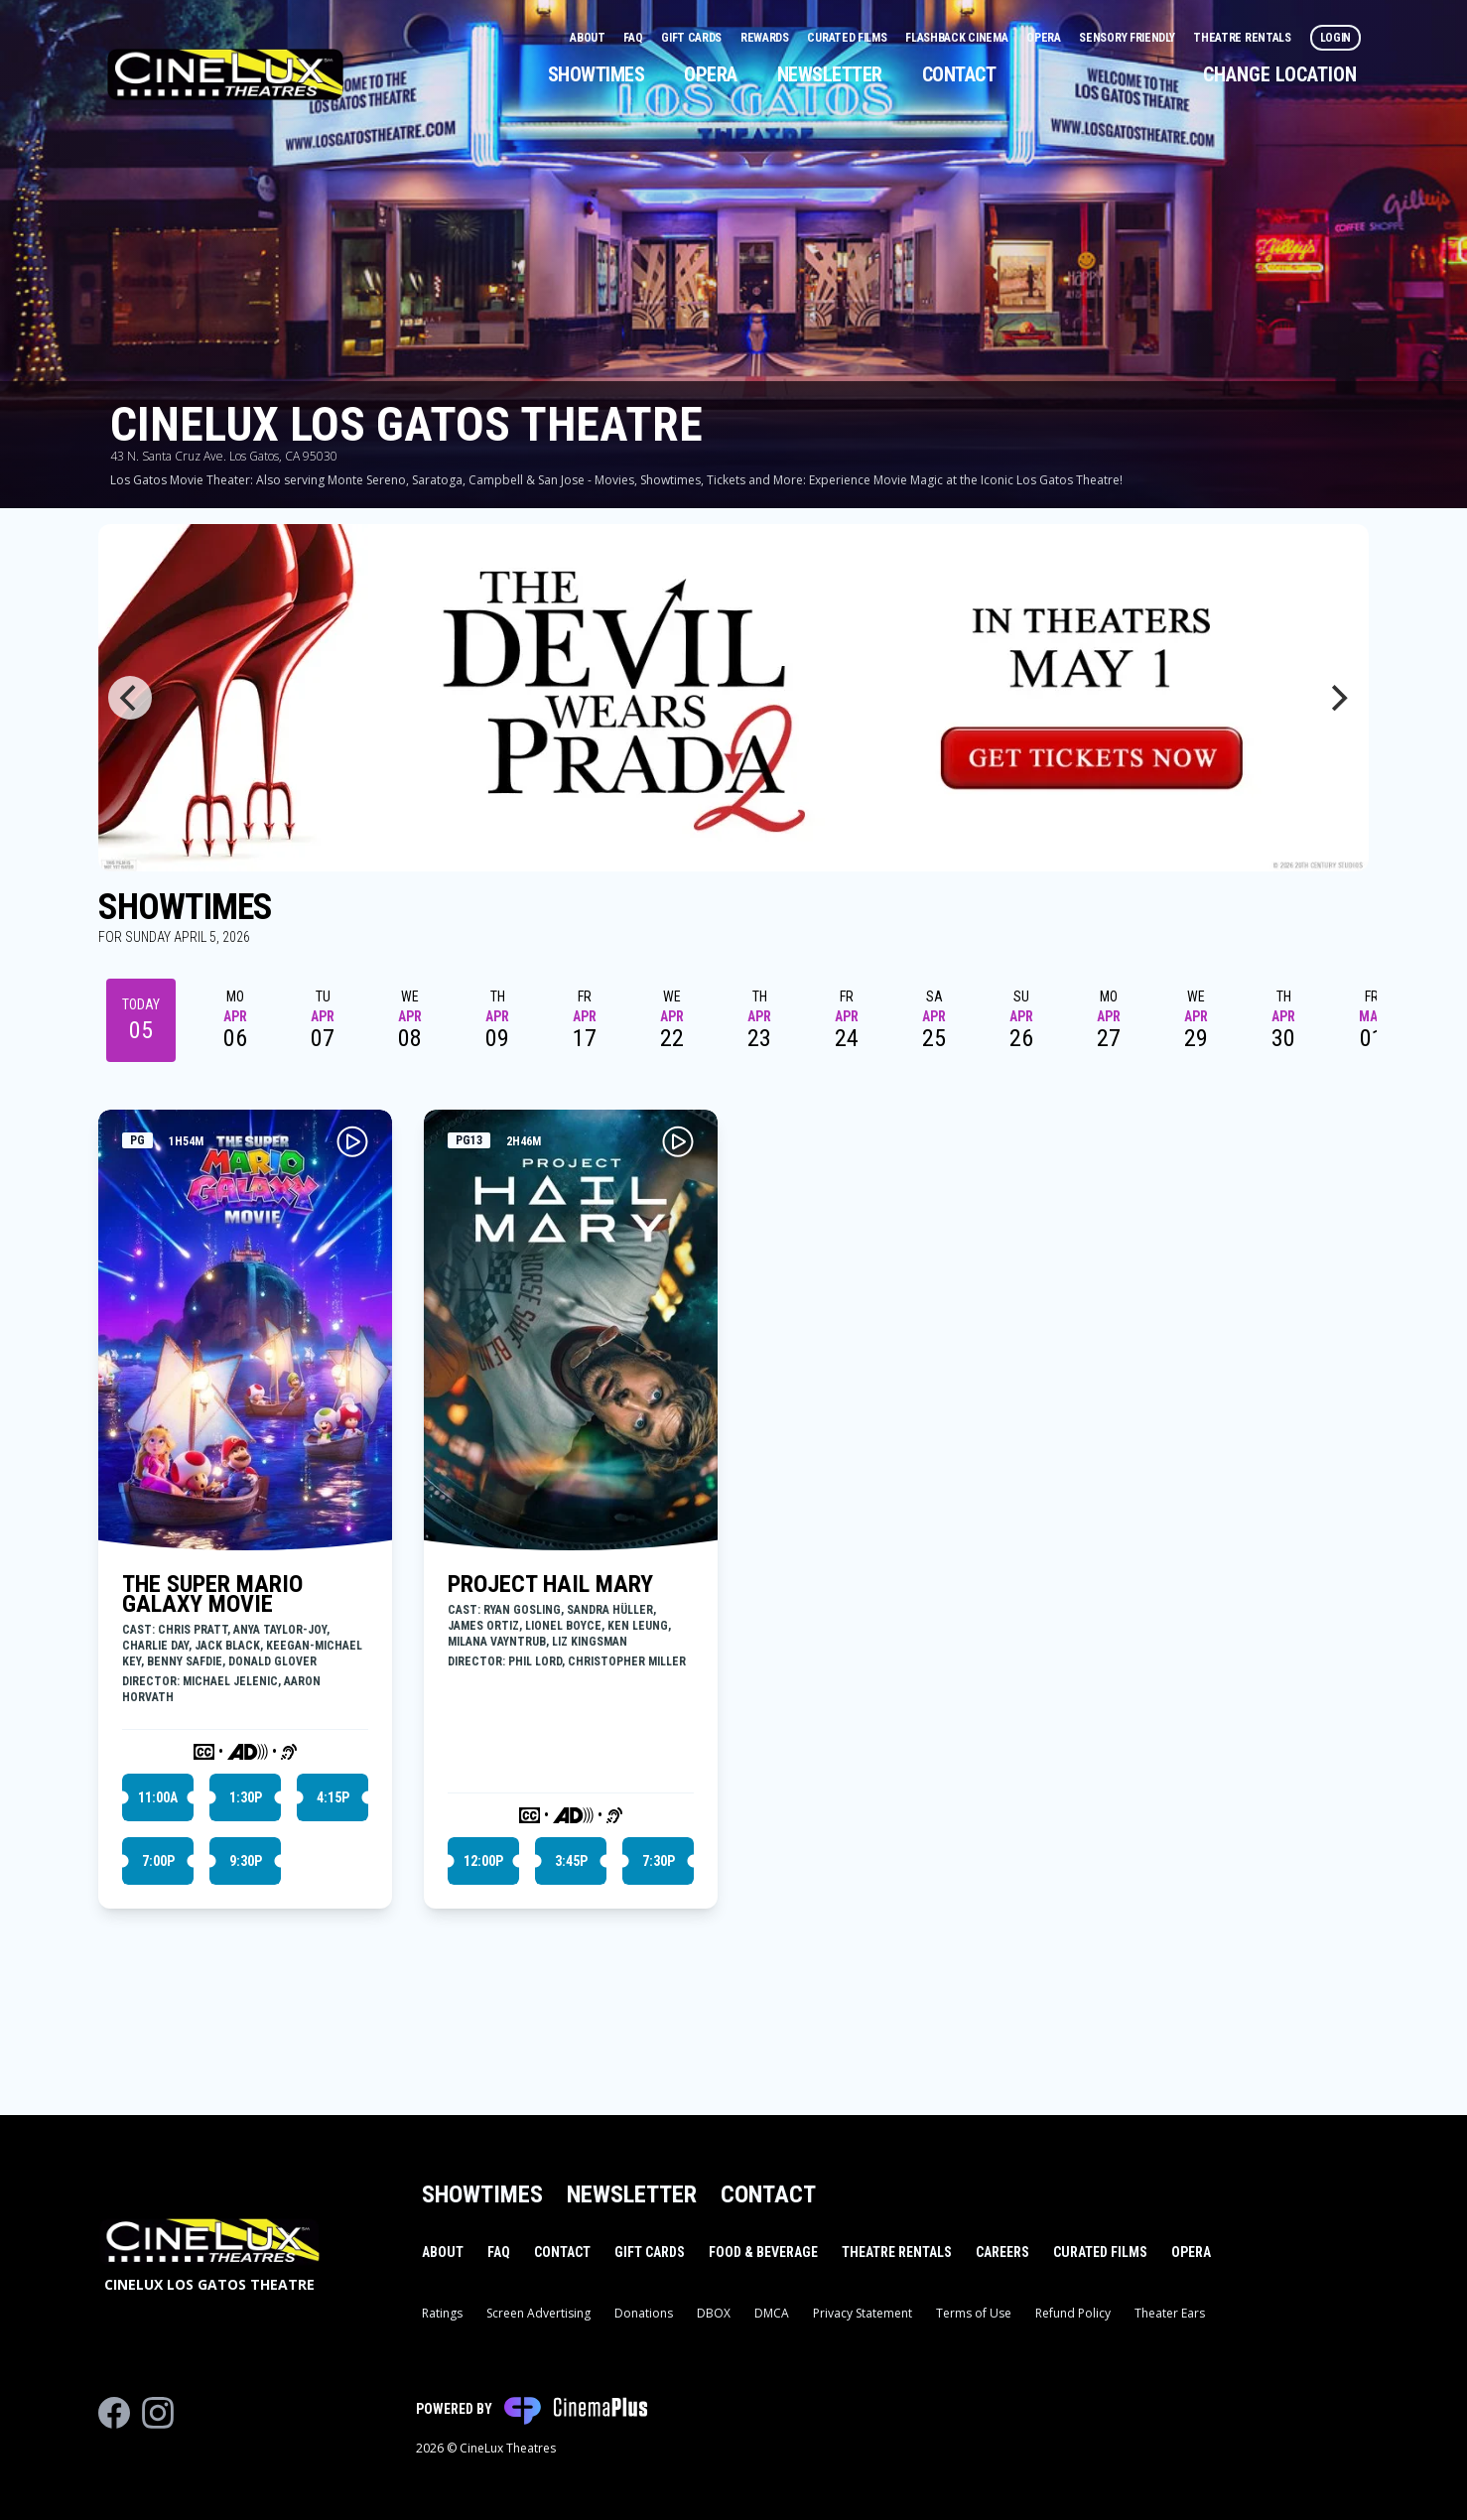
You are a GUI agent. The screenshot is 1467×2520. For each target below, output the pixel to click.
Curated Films (848, 38)
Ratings (442, 2313)
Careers (1002, 2252)
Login (1336, 38)
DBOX (714, 2313)
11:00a (158, 1797)
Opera (1044, 38)
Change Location (1280, 74)
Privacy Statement (862, 2313)
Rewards (766, 38)
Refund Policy (1073, 2313)
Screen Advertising (538, 2313)
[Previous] (130, 698)
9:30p (245, 1861)
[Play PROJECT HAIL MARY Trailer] (678, 1141)
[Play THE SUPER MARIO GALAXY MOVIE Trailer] (352, 1141)
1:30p (245, 1797)
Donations (643, 2313)
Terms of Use (973, 2313)
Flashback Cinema (957, 38)
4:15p (333, 1797)
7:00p (158, 1861)
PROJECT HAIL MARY (550, 1584)
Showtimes (596, 74)
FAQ (634, 38)
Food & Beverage (763, 2252)
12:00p (483, 1861)
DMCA (771, 2313)
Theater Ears (1169, 2313)
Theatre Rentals (1243, 38)
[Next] (1337, 698)
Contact (959, 74)
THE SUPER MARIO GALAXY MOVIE (212, 1594)
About (588, 38)
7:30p (658, 1861)
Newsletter (829, 74)
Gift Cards (693, 38)
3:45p (571, 1861)
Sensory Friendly (1128, 38)
